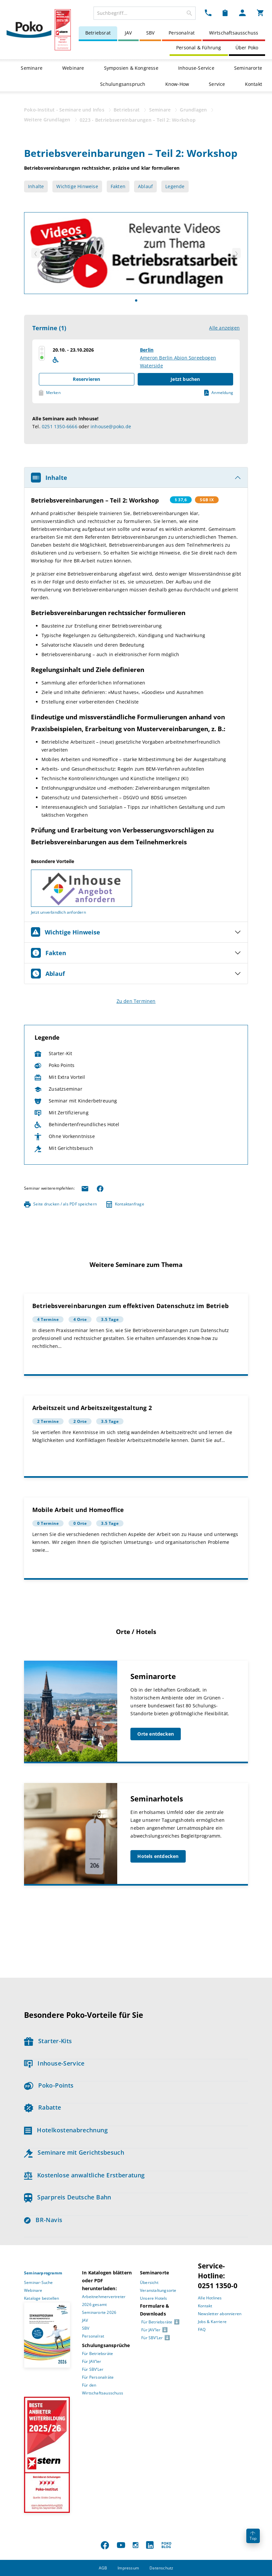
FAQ (202, 2329)
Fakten (118, 186)
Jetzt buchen (185, 379)
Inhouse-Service (196, 68)
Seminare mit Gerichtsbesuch (74, 2152)
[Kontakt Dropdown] (208, 12)
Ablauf (145, 186)
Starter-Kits (48, 2041)
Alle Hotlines (210, 2298)
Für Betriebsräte (97, 2353)
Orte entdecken (155, 1734)
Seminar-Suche (38, 2282)
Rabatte (42, 2107)
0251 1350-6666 (59, 426)
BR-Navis (43, 2220)
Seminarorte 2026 (99, 2312)
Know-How (177, 84)
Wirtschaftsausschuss (233, 33)
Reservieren (86, 379)
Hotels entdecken (157, 1856)
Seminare (31, 68)
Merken (50, 393)
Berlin (146, 350)
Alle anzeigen (224, 328)
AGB (103, 2568)
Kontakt (253, 84)
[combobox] (145, 13)
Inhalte (36, 186)
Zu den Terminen (136, 1001)
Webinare (73, 68)
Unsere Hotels (153, 2298)
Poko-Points (48, 2085)
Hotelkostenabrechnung (66, 2130)
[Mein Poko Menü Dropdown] (242, 12)
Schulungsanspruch (122, 84)
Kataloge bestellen (41, 2298)
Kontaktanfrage (125, 1204)
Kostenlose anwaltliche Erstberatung (84, 2175)
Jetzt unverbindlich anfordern (58, 912)
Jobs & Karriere (212, 2321)
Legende (174, 186)
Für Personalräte (98, 2377)
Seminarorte (248, 68)
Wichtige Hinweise (77, 186)
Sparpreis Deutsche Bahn (67, 2197)
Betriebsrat (98, 33)
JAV (128, 33)
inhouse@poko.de (111, 426)
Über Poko (246, 47)
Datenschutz (161, 2568)
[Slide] (136, 300)
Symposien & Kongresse (131, 68)
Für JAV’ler (91, 2361)
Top (253, 2536)
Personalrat (182, 33)
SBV (150, 33)
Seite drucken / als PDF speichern (60, 1204)
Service (217, 84)
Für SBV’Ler (92, 2369)
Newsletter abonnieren (219, 2313)
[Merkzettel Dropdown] (225, 12)
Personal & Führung (198, 47)
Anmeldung (218, 393)
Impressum (128, 2568)
